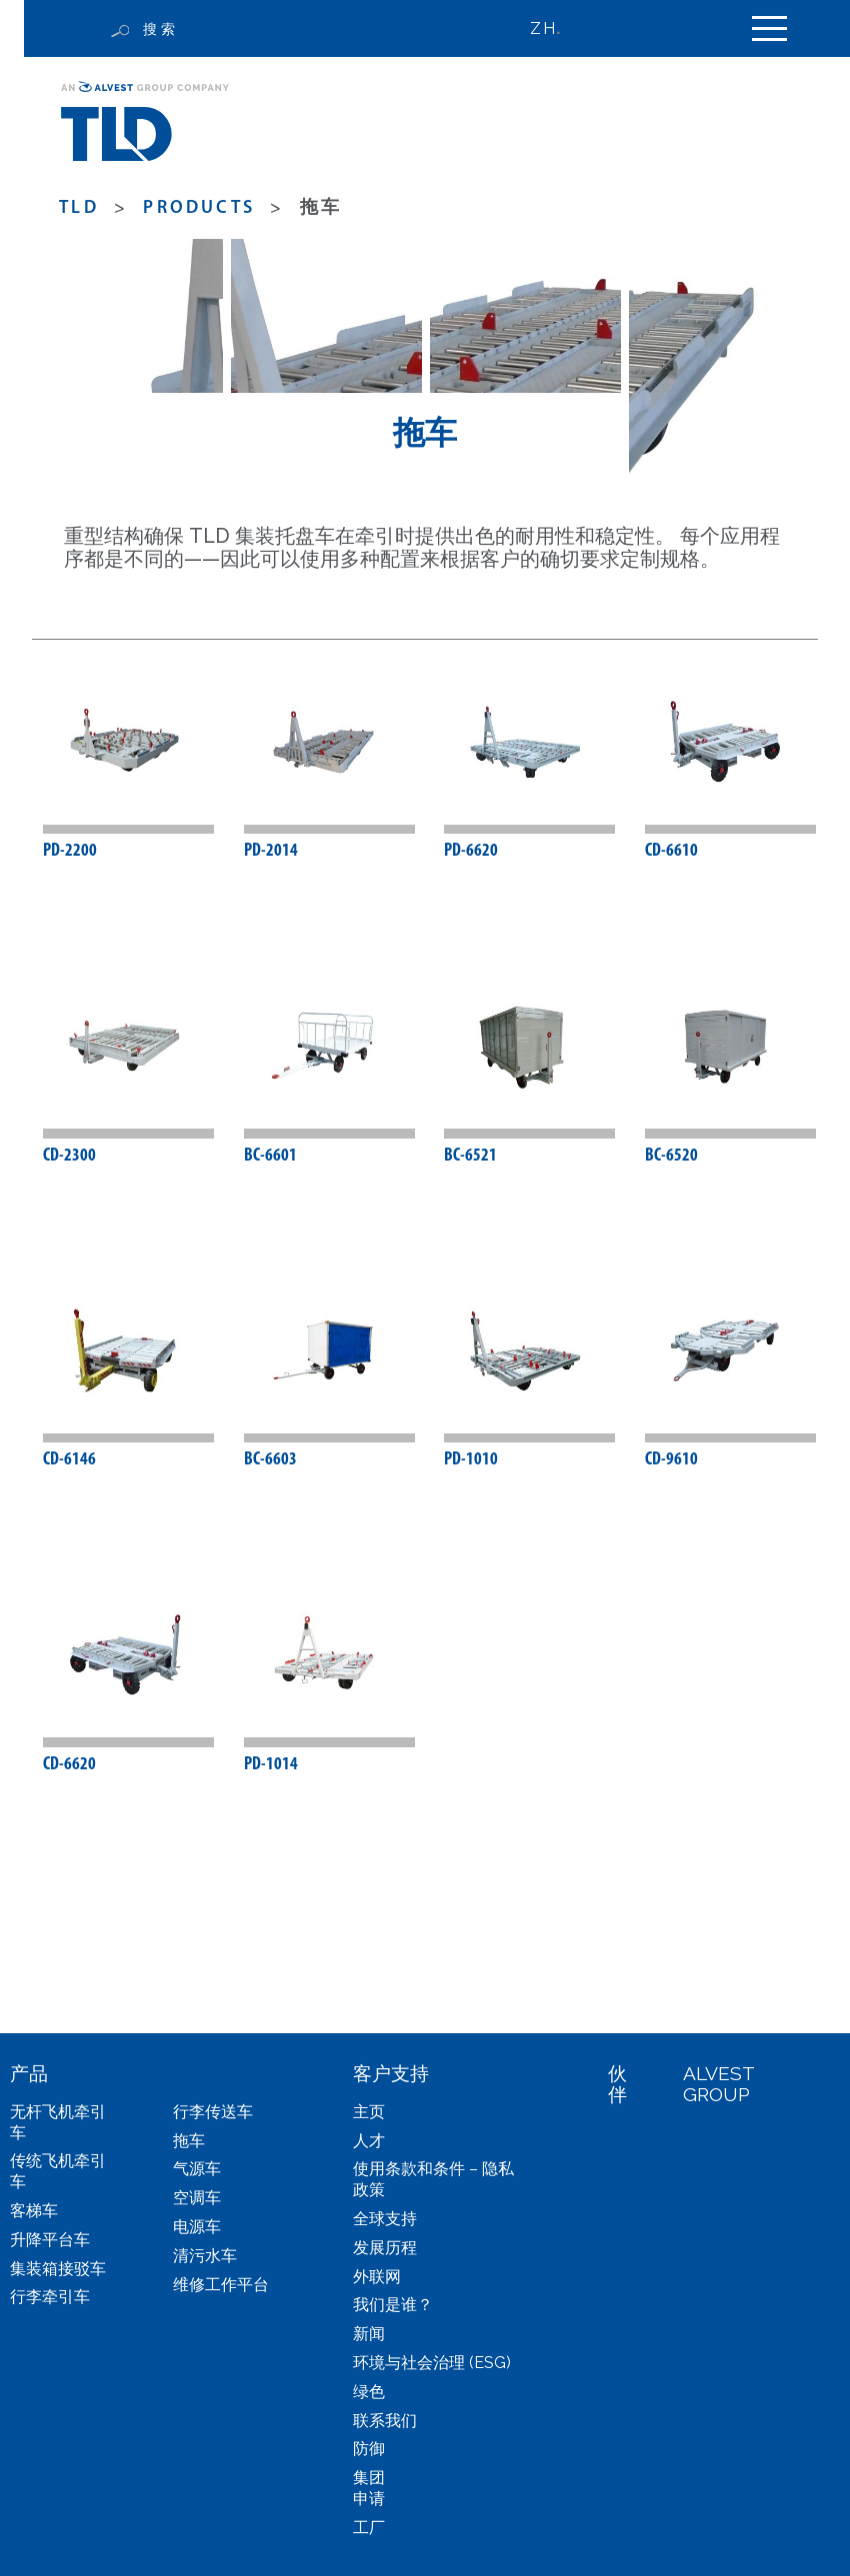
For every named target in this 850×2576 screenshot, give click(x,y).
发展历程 (385, 2247)
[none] (554, 28)
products (199, 208)
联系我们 (385, 2420)
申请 (369, 2498)
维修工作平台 (221, 2284)
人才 (369, 2140)
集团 (369, 2478)
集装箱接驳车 (58, 2268)
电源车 (197, 2226)
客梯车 (34, 2210)
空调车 (197, 2198)
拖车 (189, 2140)
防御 (369, 2449)
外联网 (377, 2276)
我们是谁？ (393, 2305)
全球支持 (385, 2218)
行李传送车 (213, 2111)
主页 (369, 2111)
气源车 (197, 2169)
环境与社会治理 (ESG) (432, 2362)
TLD (79, 208)
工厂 (369, 2527)
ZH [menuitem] (542, 28)
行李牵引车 (50, 2297)
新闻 (369, 2334)
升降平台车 (50, 2239)
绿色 (369, 2391)
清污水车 (205, 2255)
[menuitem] (554, 28)
